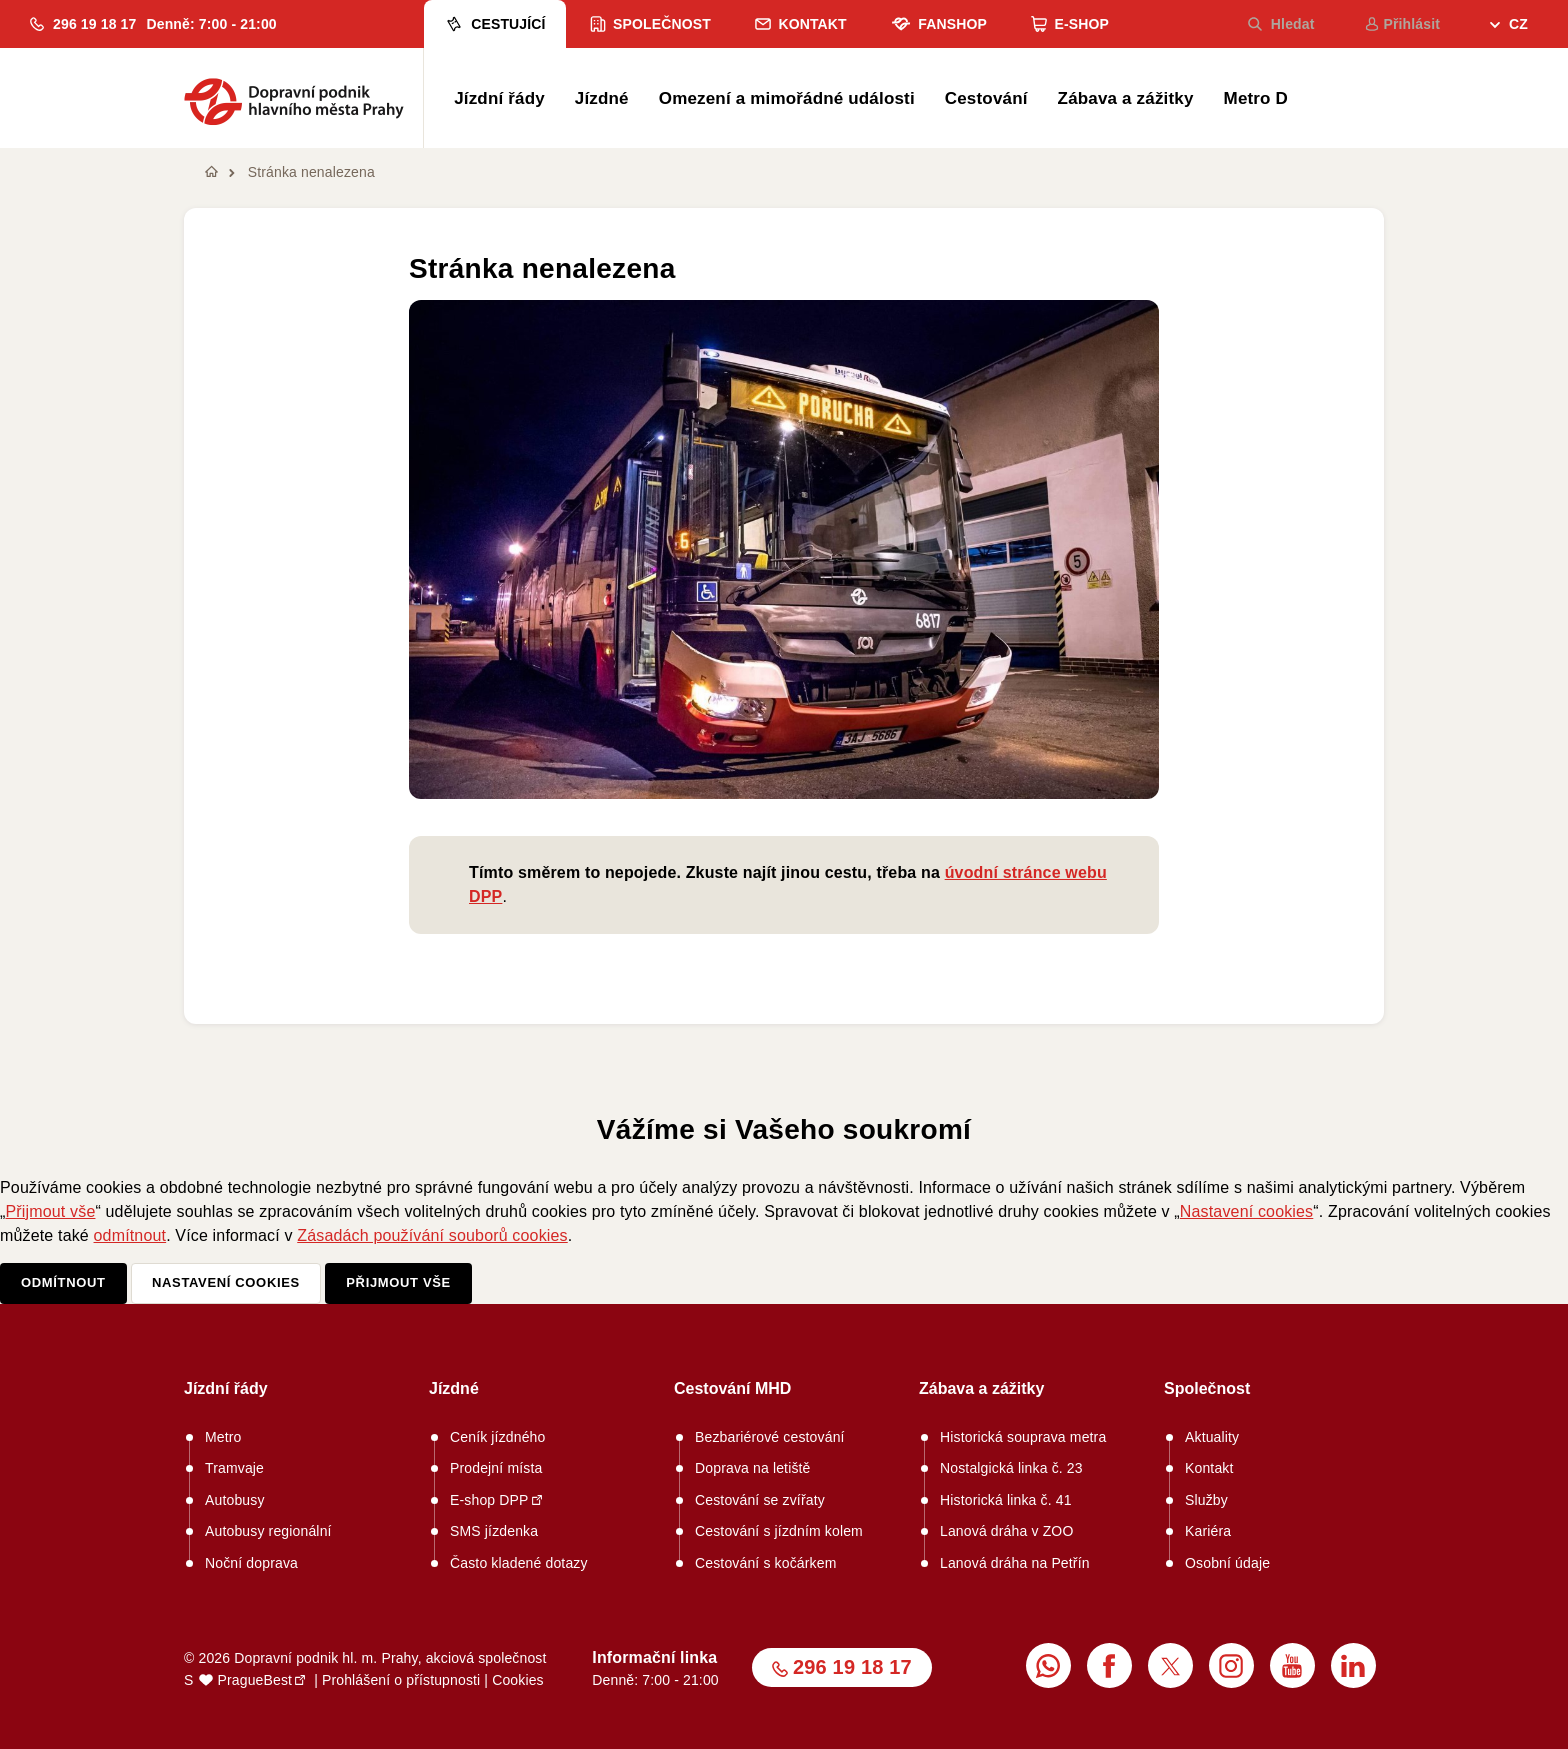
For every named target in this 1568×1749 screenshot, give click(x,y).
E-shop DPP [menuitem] (489, 1500)
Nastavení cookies (1246, 1211)
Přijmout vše (51, 1211)
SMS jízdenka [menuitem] (494, 1531)
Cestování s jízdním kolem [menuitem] (779, 1531)
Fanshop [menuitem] (939, 24)
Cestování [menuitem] (986, 98)
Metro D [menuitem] (1256, 98)
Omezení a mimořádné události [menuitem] (787, 98)
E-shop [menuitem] (1070, 24)
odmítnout (130, 1235)
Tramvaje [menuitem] (234, 1468)
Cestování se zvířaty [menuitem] (760, 1500)
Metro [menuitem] (223, 1437)
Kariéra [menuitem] (1208, 1531)
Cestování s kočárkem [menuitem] (766, 1563)
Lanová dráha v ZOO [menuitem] (1006, 1531)
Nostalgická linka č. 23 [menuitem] (1011, 1468)
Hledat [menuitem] (1281, 24)
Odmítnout (63, 1282)
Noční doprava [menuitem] (251, 1563)
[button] (83, 24)
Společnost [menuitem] (650, 24)
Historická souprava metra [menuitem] (1023, 1437)
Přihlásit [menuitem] (1403, 24)
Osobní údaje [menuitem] (1227, 1563)
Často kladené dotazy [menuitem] (519, 1563)
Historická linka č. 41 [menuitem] (1006, 1500)
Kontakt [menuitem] (800, 24)
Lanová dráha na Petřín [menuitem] (1015, 1563)
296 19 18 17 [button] (852, 1667)
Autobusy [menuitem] (235, 1500)
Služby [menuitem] (1206, 1500)
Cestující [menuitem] (494, 24)
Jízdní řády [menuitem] (499, 98)
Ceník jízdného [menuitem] (498, 1437)
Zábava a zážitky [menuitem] (1126, 98)
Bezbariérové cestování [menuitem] (770, 1437)
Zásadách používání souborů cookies (432, 1235)
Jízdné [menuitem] (602, 98)
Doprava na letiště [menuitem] (753, 1468)
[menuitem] (1509, 26)
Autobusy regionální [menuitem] (268, 1531)
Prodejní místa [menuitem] (496, 1468)
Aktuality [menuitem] (1212, 1437)
